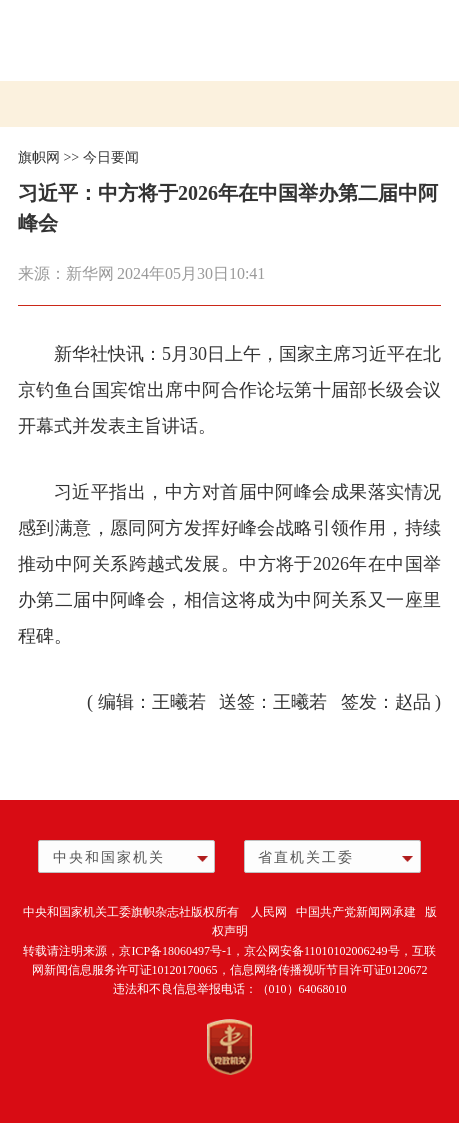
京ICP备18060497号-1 (175, 951)
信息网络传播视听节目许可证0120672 (329, 970)
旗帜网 (39, 157)
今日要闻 (111, 157)
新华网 (90, 273)
